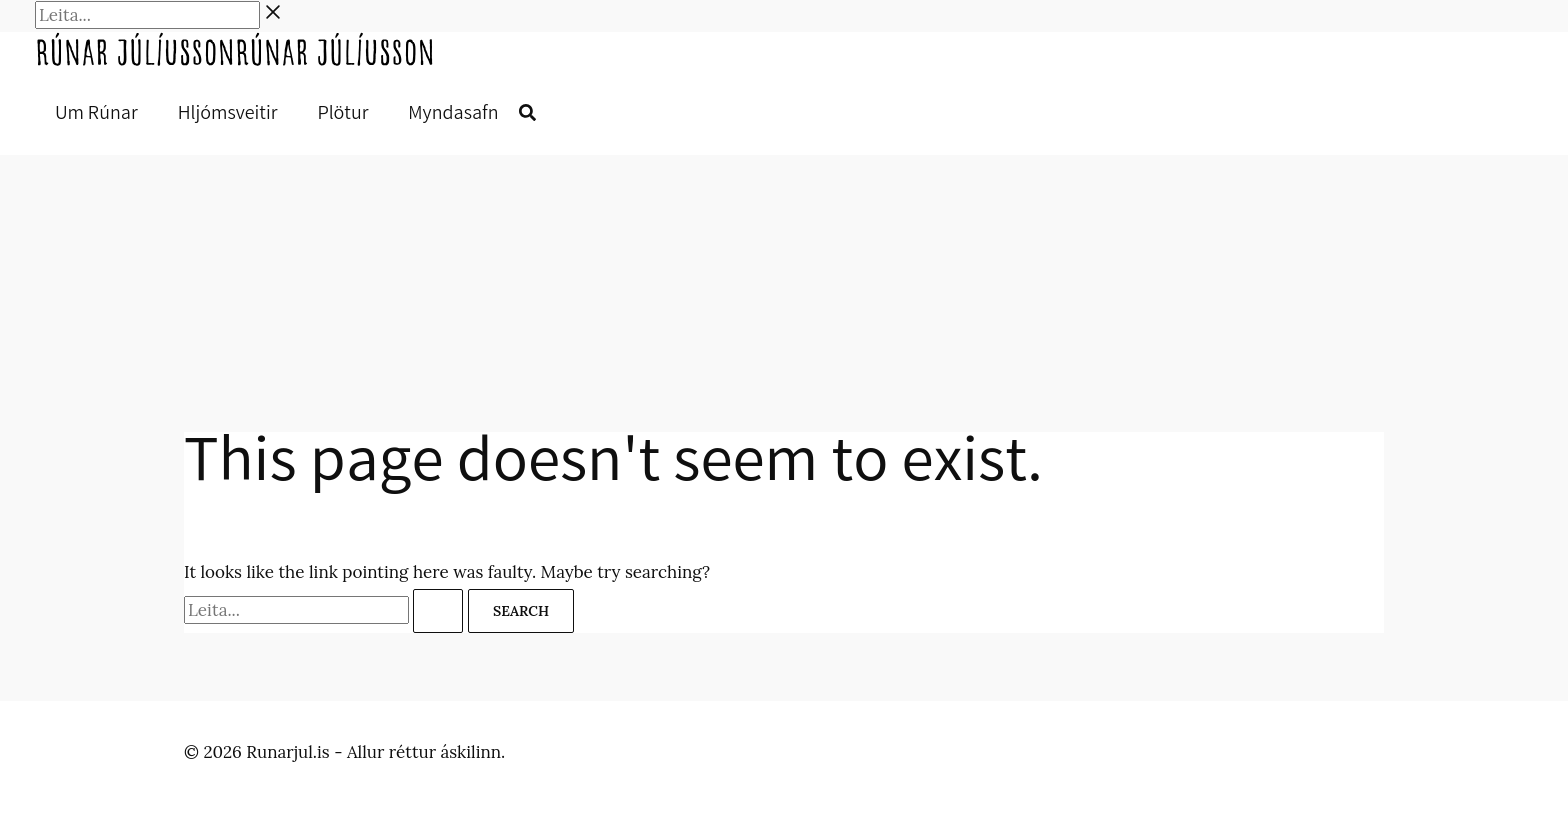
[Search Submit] (438, 611)
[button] (527, 114)
